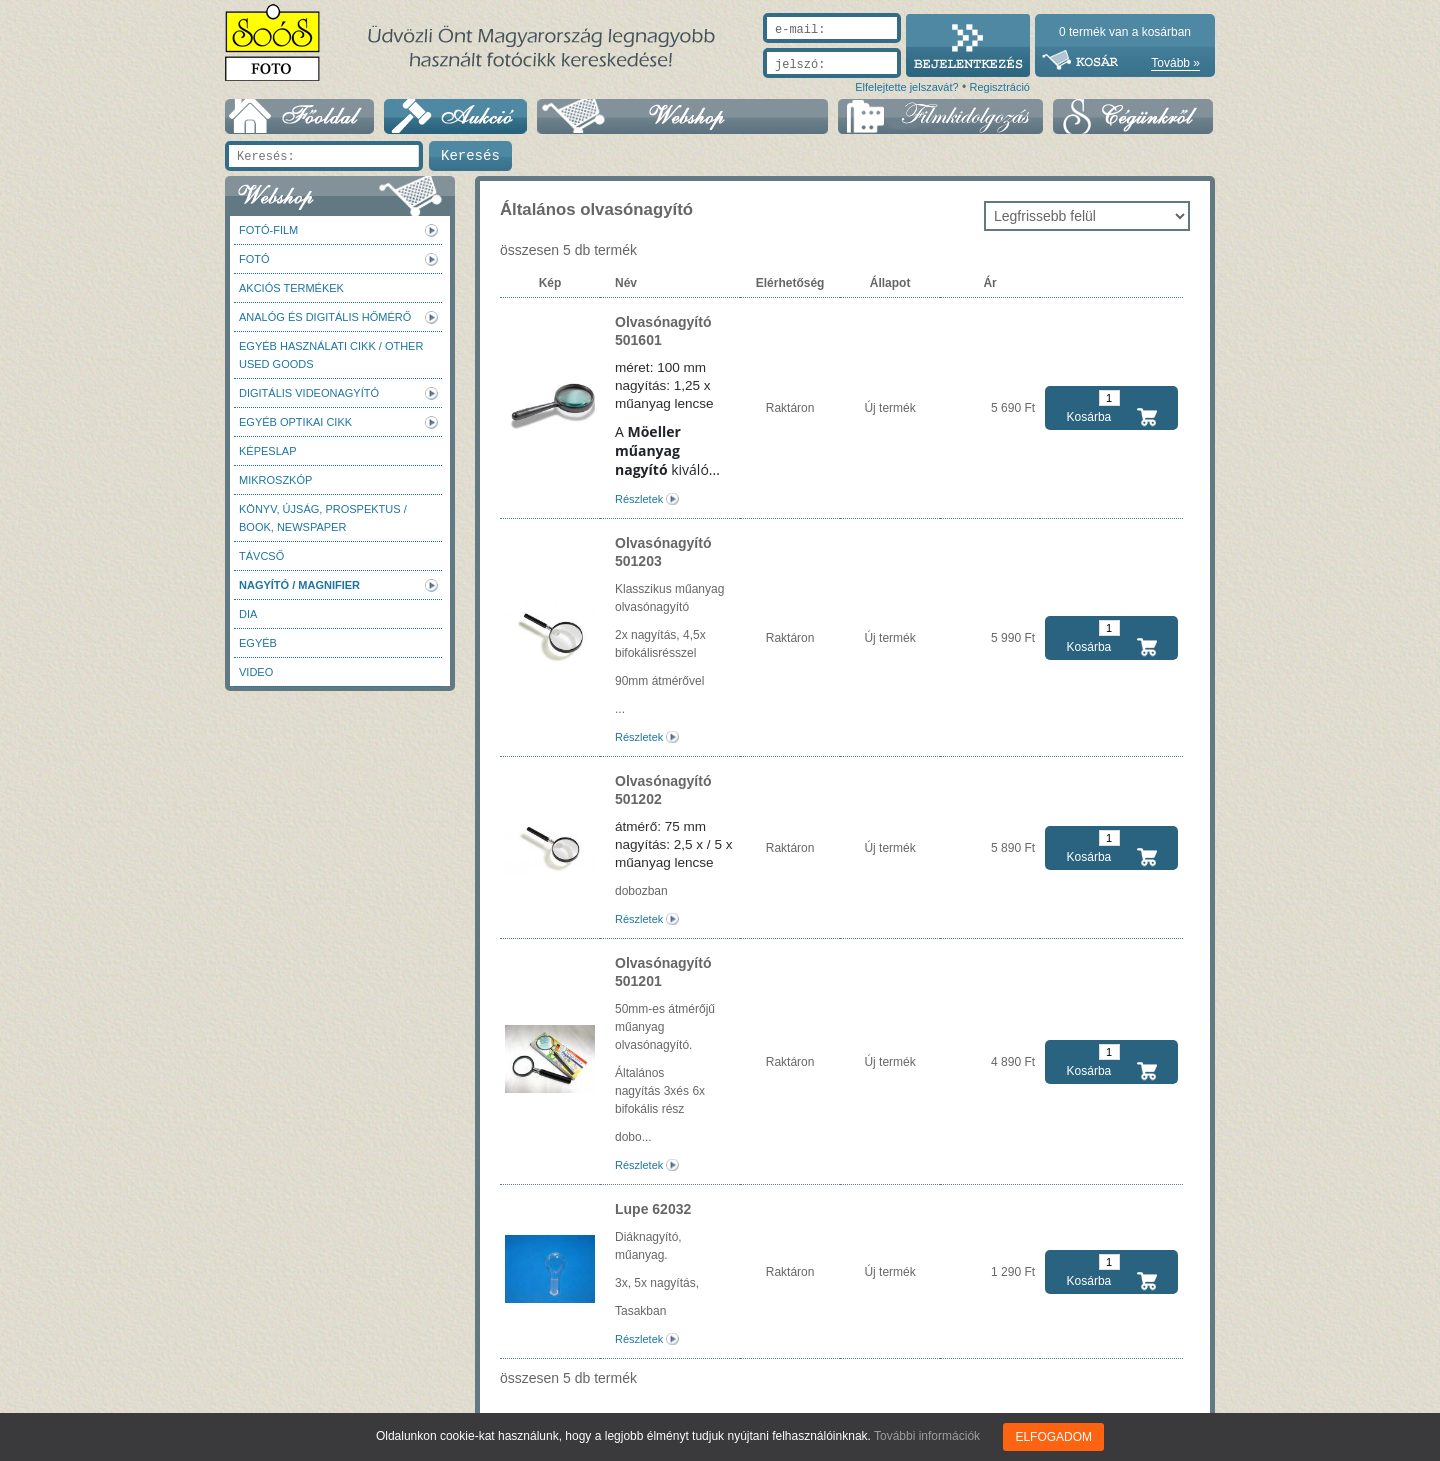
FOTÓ (254, 259)
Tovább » (1175, 63)
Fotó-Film (268, 230)
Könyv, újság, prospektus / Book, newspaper (323, 518)
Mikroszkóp (275, 480)
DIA (248, 614)
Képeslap (267, 451)
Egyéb (258, 643)
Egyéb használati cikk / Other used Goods (331, 355)
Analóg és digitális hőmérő (325, 317)
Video (256, 672)
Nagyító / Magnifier (299, 585)
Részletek (639, 499)
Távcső (261, 556)
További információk (927, 1436)
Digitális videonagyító (309, 393)
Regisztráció (999, 87)
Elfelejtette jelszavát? (906, 87)
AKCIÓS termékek (291, 288)
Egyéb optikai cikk (295, 422)
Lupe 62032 (653, 1209)
